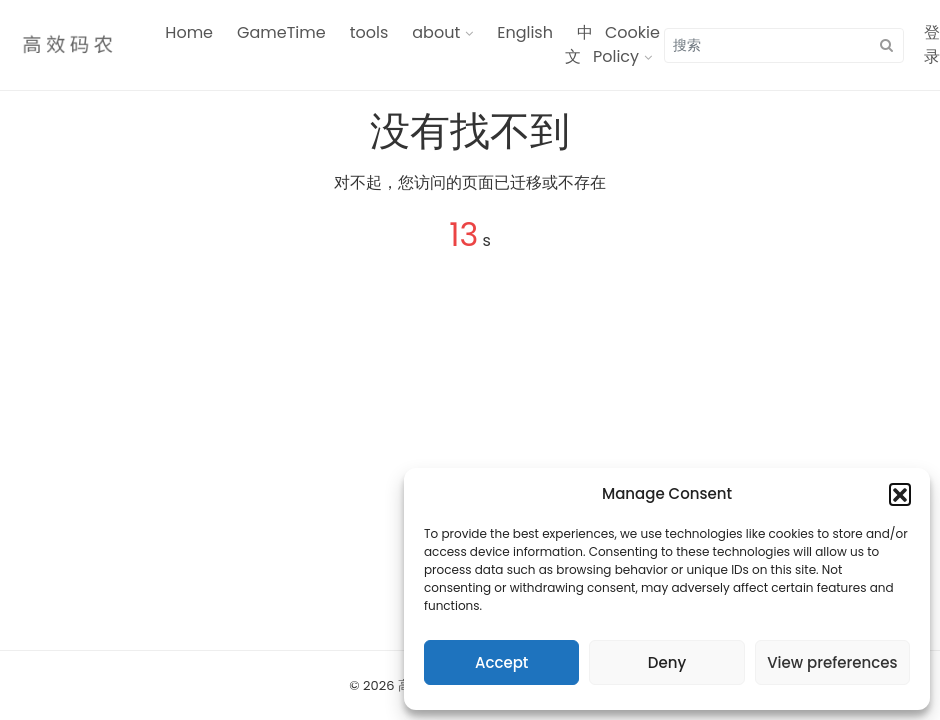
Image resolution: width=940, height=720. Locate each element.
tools (369, 32)
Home (189, 32)
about (436, 32)
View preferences (832, 662)
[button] (900, 494)
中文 (579, 44)
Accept (501, 662)
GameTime (281, 32)
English (525, 32)
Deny (667, 662)
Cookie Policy (626, 44)
